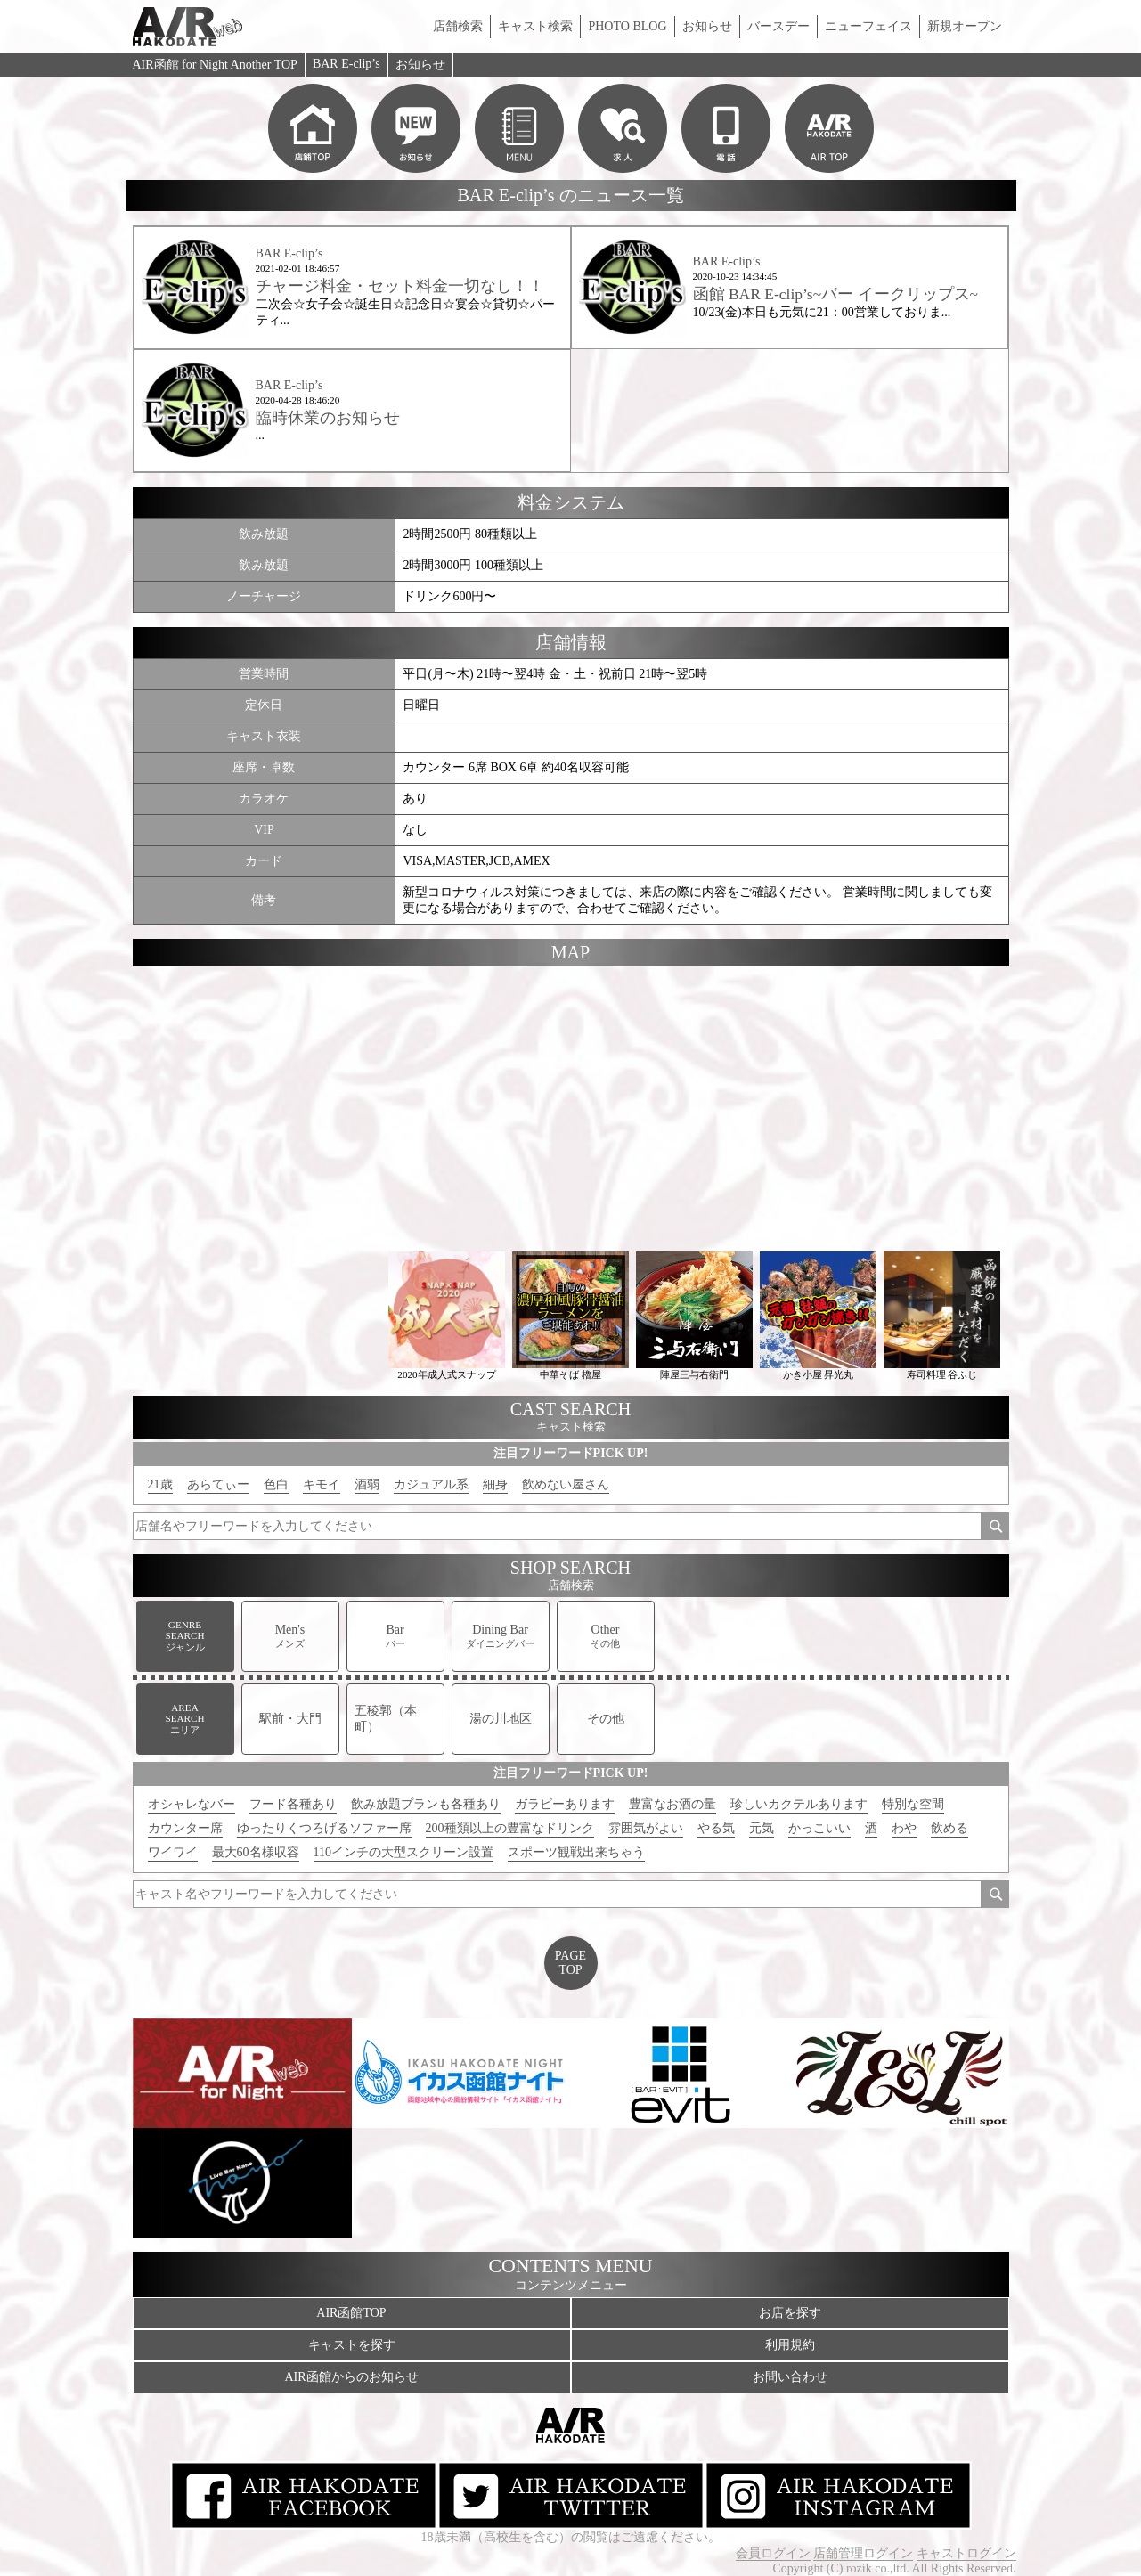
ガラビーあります (565, 1804)
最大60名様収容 (255, 1852)
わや (904, 1828)
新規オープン (964, 26)
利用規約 (790, 2345)
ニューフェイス (868, 26)
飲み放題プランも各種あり (426, 1804)
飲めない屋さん (565, 1484)
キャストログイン (966, 2553)
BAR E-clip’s (346, 63)
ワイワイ (173, 1852)
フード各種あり (293, 1804)
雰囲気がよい (645, 1828)
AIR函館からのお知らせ (351, 2377)
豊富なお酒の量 (672, 1804)
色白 (276, 1484)
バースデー (778, 26)
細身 (495, 1484)
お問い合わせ (790, 2377)
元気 (761, 1828)
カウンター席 (185, 1828)
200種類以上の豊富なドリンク (510, 1828)
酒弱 (367, 1484)
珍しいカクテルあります (799, 1804)
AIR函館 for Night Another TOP (215, 64)
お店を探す (790, 2312)
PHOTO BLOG (627, 26)
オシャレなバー (191, 1804)
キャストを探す (351, 2345)
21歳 (160, 1484)
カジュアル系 (431, 1484)
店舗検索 (458, 26)
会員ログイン (773, 2553)
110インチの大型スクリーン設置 (403, 1852)
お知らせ (707, 26)
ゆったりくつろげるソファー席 (324, 1828)
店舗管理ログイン (863, 2553)
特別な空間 (913, 1804)
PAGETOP (570, 1963)
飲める (949, 1828)
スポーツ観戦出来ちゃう (576, 1852)
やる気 (716, 1828)
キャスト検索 (535, 26)
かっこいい (819, 1828)
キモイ (321, 1484)
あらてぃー (218, 1484)
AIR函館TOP (351, 2312)
